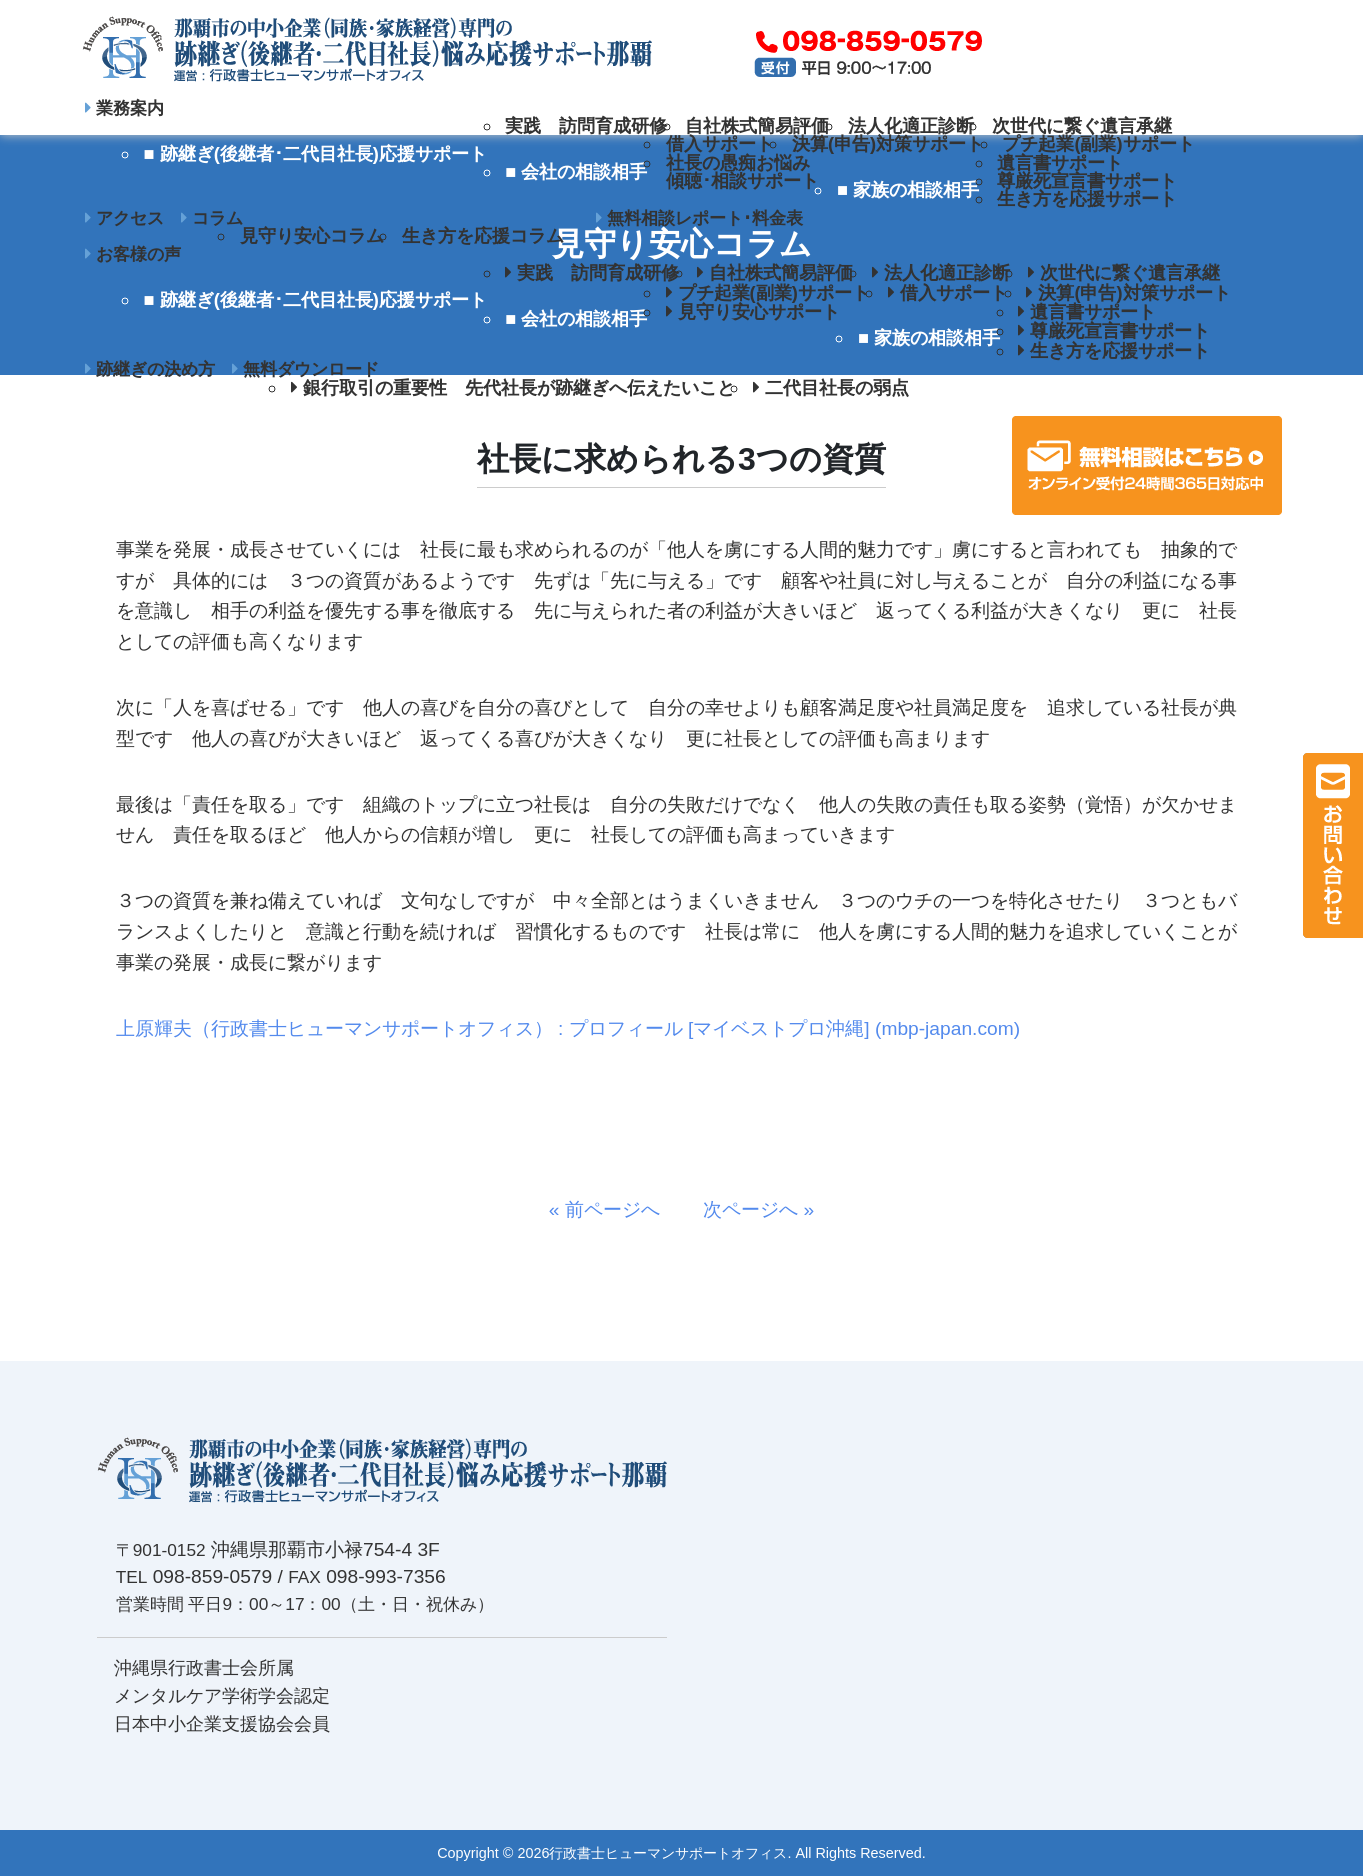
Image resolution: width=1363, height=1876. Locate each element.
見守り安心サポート (753, 311)
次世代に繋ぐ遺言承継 (1082, 125)
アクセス (124, 218)
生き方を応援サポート (1087, 198)
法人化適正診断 (911, 125)
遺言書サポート (1060, 162)
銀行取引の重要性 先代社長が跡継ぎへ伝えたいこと (513, 387)
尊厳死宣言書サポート (1087, 180)
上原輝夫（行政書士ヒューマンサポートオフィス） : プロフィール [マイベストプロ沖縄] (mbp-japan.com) (568, 1028)
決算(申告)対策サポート (888, 143)
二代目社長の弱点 (831, 387)
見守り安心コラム (312, 235)
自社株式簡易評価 (757, 125)
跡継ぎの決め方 (150, 369)
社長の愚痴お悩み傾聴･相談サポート (742, 171)
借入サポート (720, 143)
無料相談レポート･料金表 (699, 218)
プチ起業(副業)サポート (1098, 143)
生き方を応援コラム (483, 235)
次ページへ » (749, 1209)
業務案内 (124, 108)
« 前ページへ (614, 1209)
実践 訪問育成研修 (586, 125)
